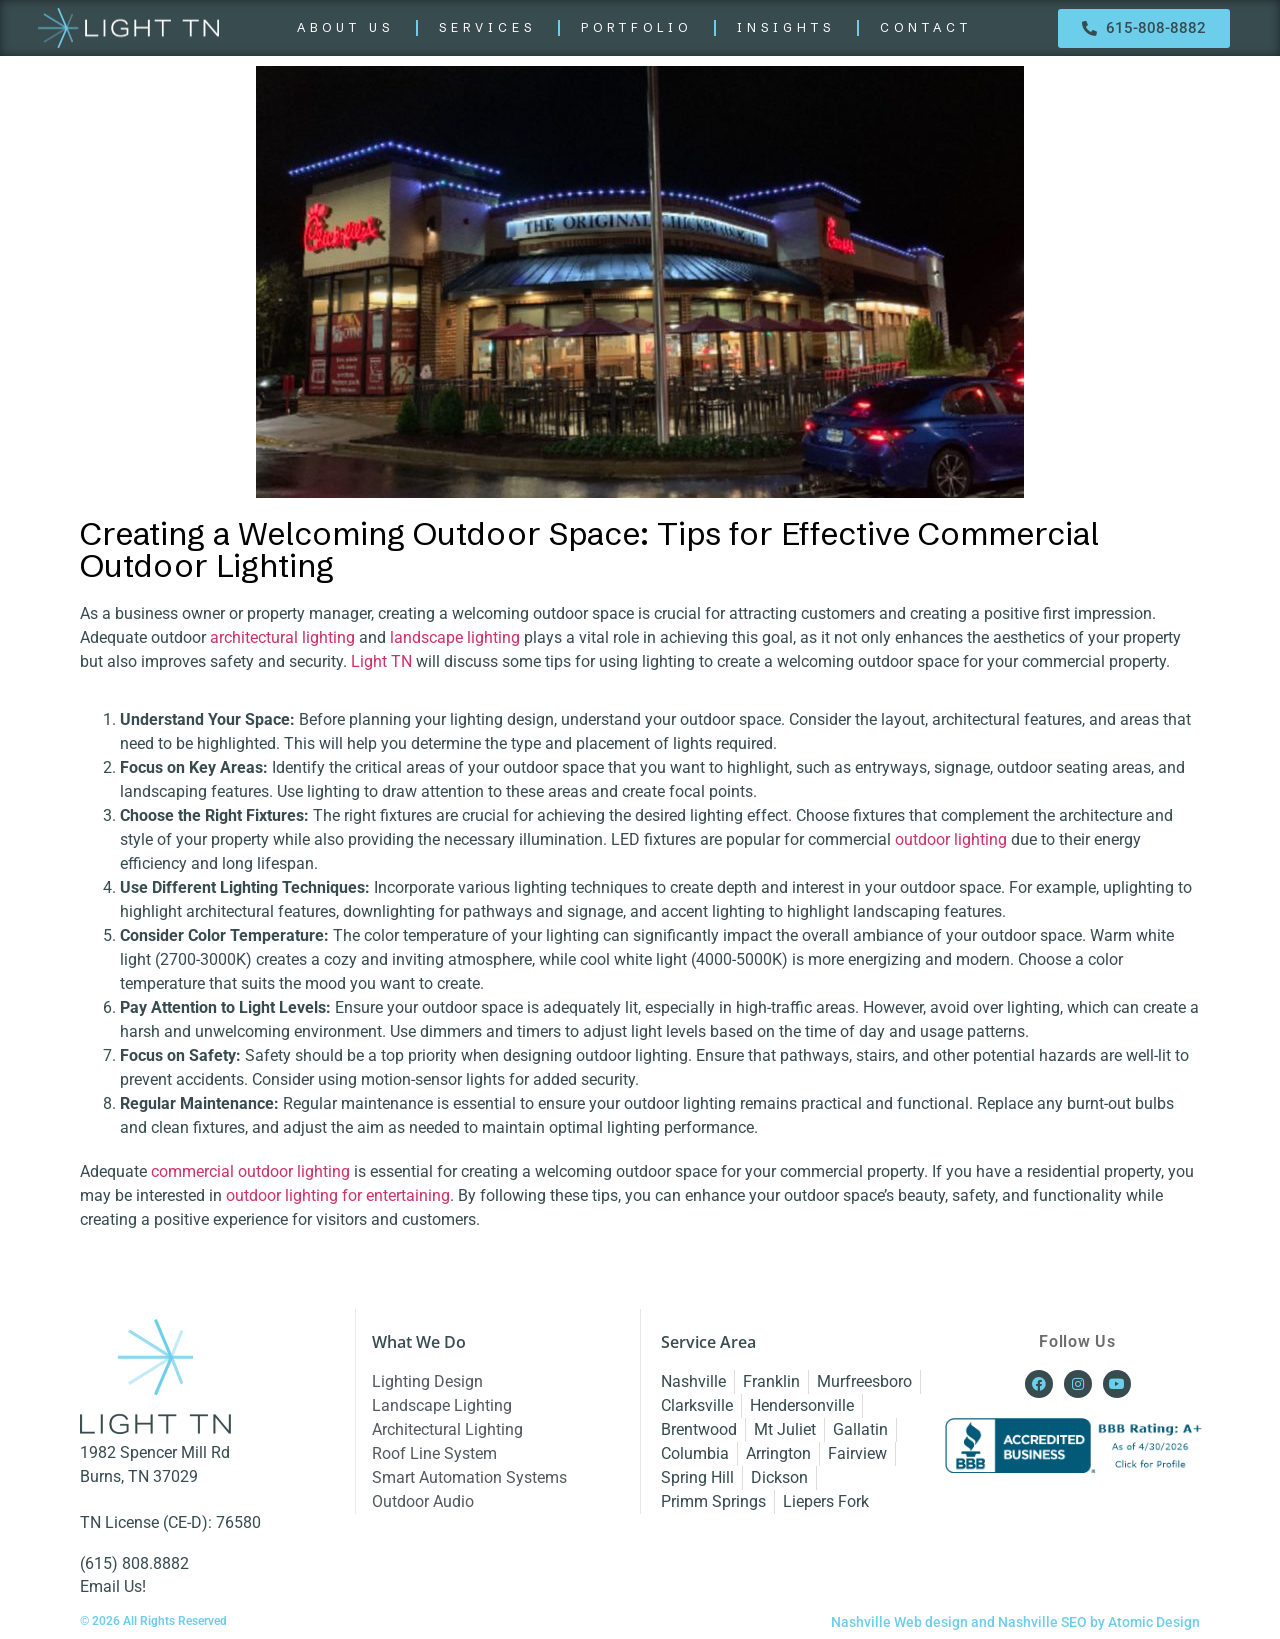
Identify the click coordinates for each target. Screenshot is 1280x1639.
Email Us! (113, 1586)
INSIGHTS (786, 27)
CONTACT (926, 27)
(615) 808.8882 (134, 1563)
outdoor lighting (951, 839)
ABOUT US (345, 27)
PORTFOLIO (636, 27)
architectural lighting (282, 637)
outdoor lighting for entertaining (338, 1195)
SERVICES (487, 27)
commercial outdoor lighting (250, 1171)
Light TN (381, 661)
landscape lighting (455, 637)
